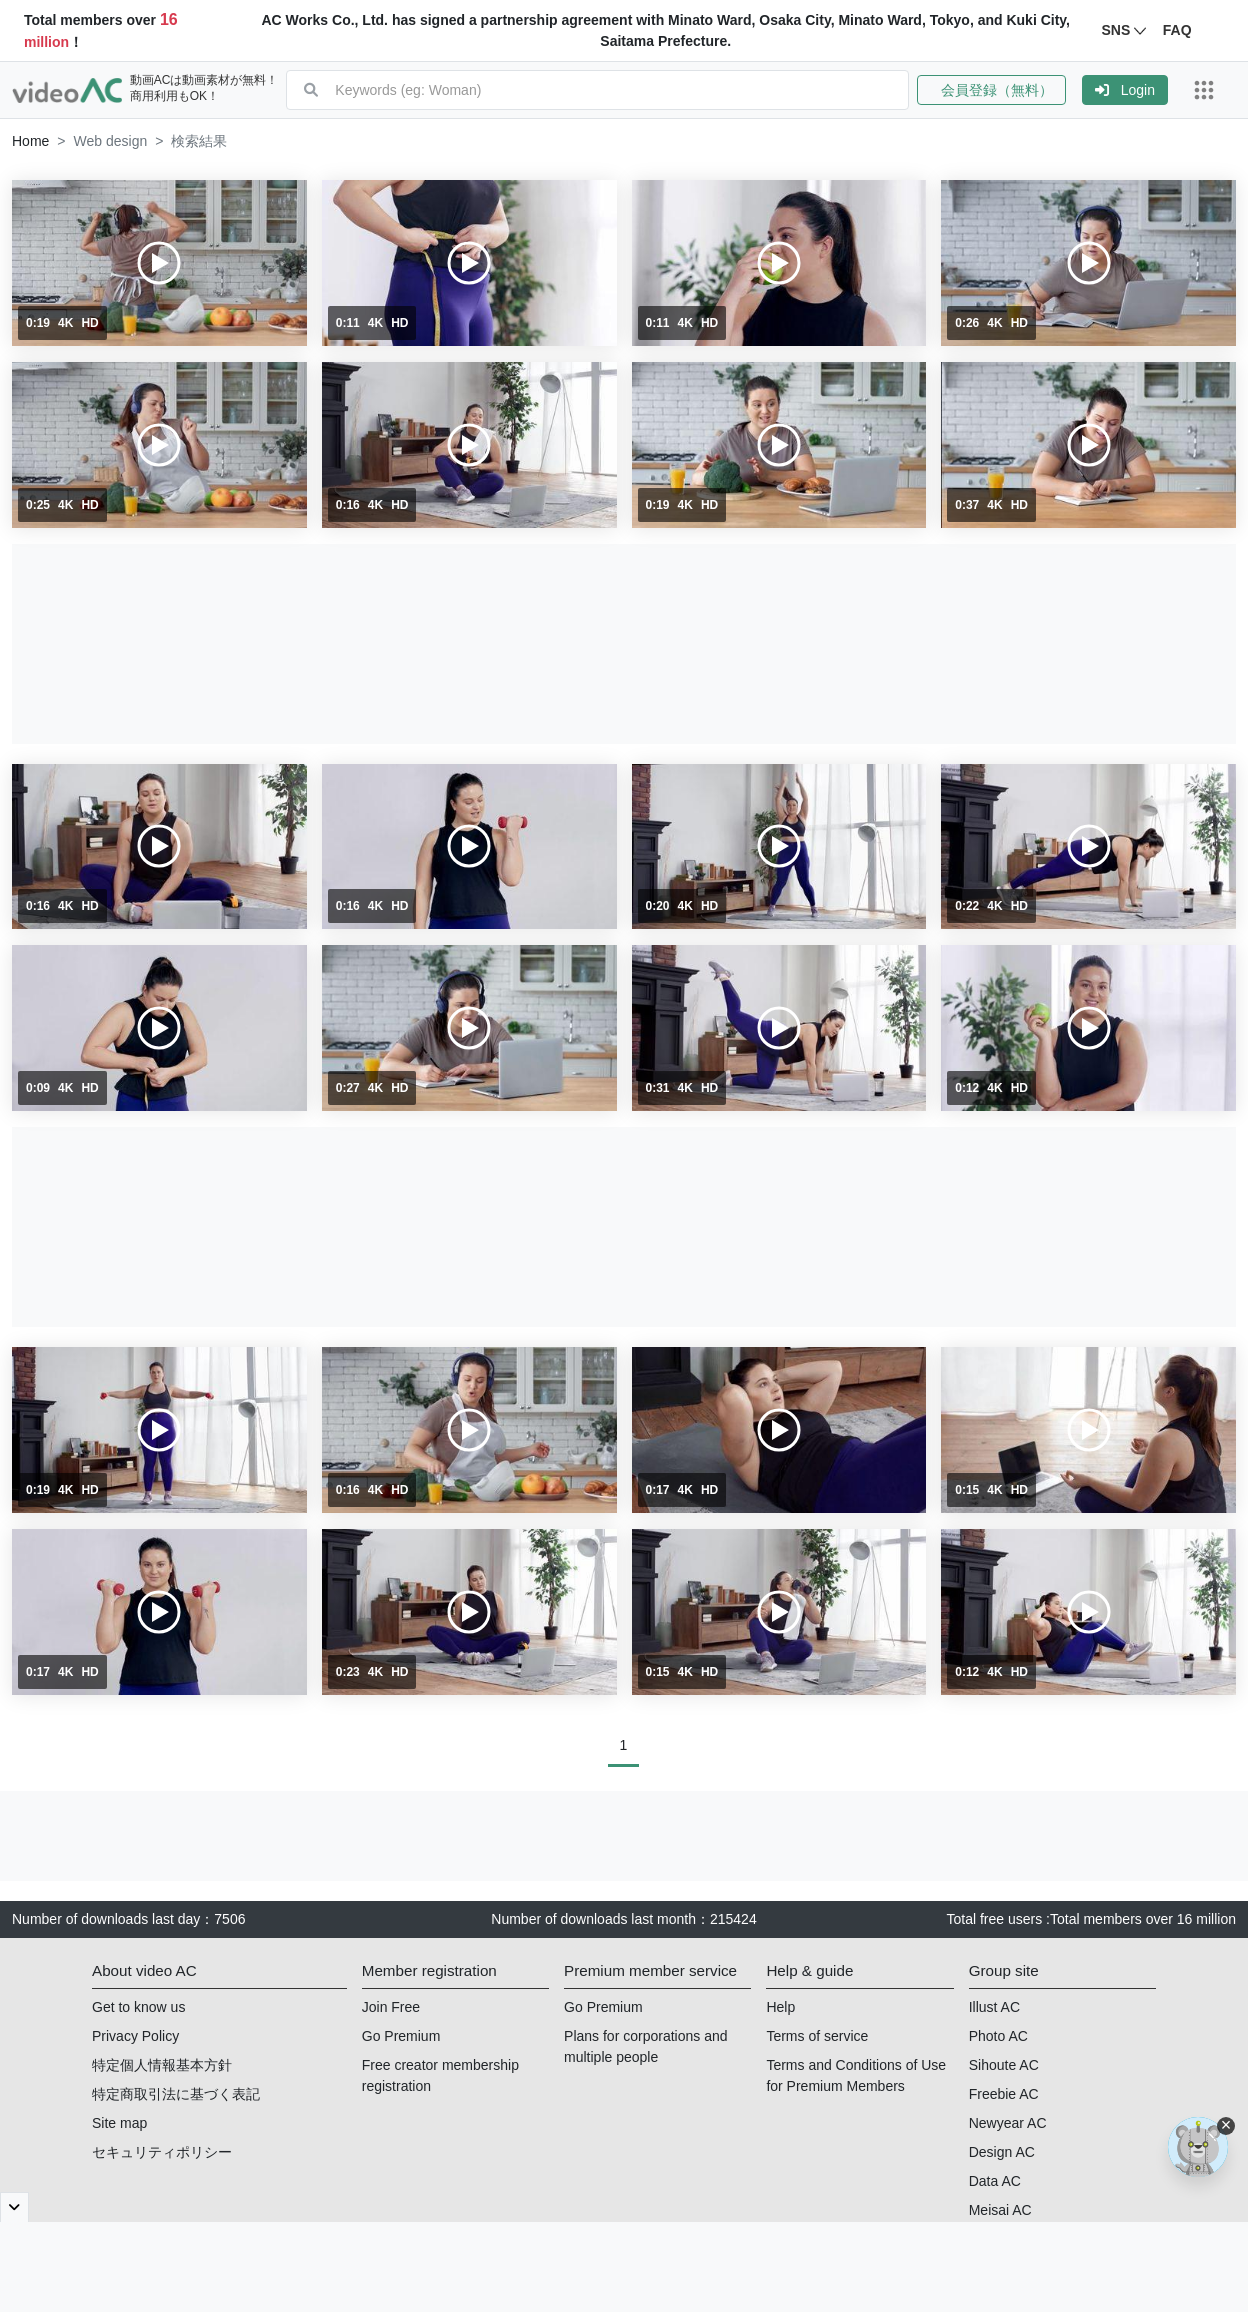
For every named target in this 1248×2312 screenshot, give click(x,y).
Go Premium (401, 2036)
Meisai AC (1000, 2210)
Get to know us (138, 2007)
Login (1125, 90)
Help (780, 2007)
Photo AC (998, 2036)
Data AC (995, 2181)
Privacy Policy (135, 2036)
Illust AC (994, 2007)
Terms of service (817, 2036)
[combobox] (621, 90)
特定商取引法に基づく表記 (176, 2094)
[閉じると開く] (14, 2207)
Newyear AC (1008, 2123)
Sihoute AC (1004, 2065)
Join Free (391, 2007)
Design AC (1002, 2152)
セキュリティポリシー (162, 2152)
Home (30, 141)
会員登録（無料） (991, 90)
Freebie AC (1004, 2094)
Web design (111, 141)
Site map (119, 2123)
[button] (999, 90)
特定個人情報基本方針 (162, 2065)
